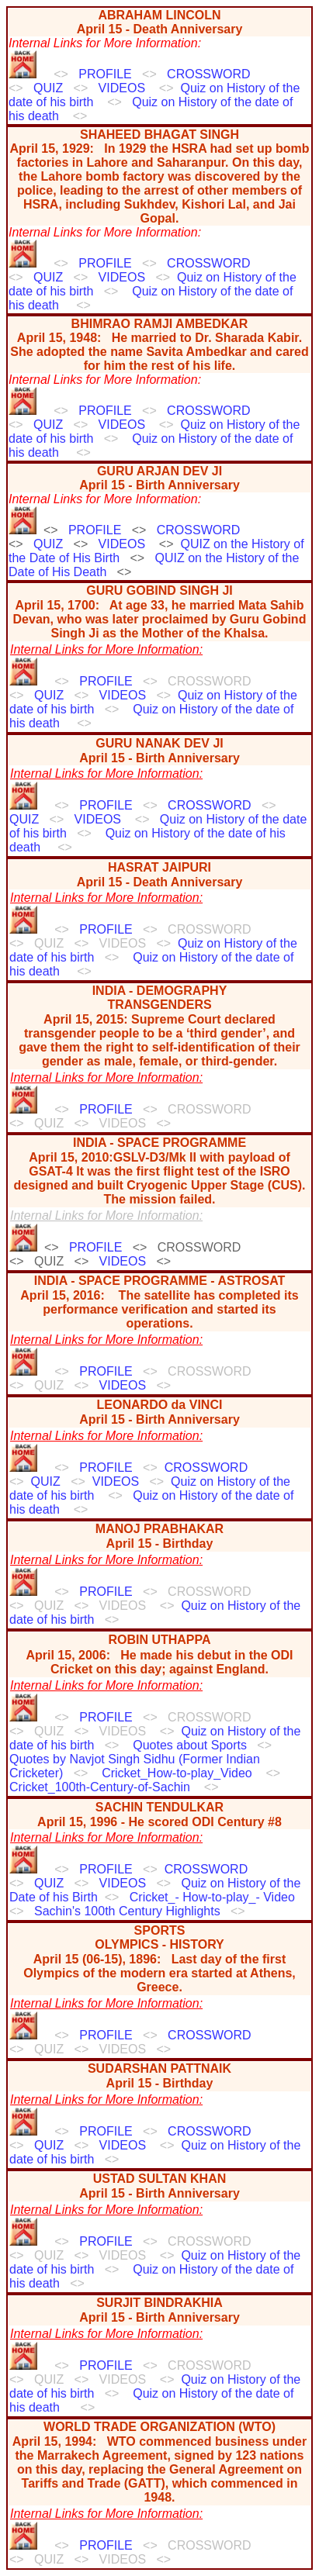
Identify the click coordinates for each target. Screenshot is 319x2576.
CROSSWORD (209, 74)
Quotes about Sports (190, 1745)
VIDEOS (122, 88)
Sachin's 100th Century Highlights (127, 1911)
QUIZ (48, 88)
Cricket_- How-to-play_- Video (212, 1897)
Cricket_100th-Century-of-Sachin (99, 1787)
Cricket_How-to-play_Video (177, 1773)
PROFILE (104, 74)
